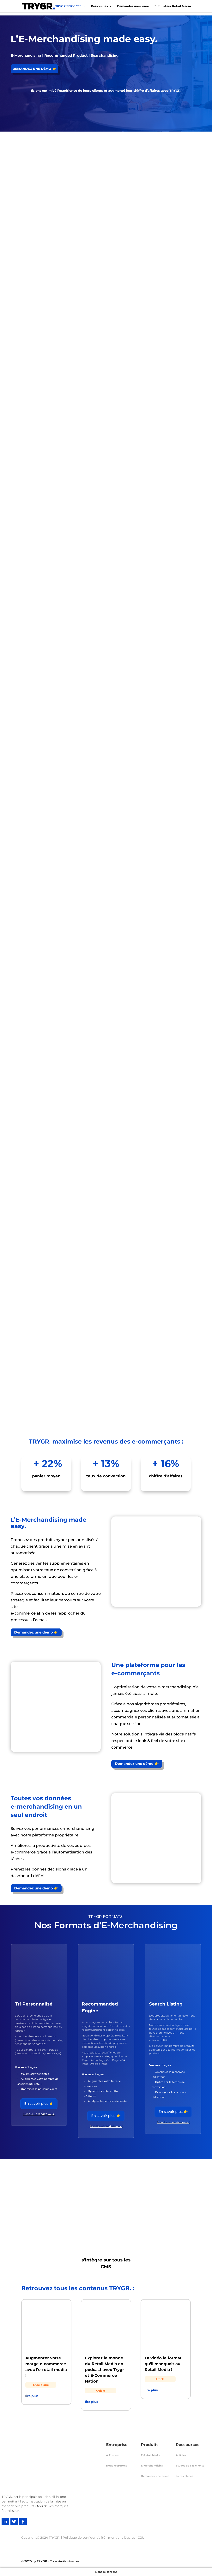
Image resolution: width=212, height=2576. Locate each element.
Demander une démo (155, 2476)
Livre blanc (41, 2385)
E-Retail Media (150, 2455)
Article (100, 2390)
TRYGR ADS (37, 6)
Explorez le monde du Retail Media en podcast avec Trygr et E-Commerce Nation (104, 2370)
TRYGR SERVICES (68, 6)
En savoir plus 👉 (39, 2103)
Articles (181, 2455)
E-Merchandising (152, 2465)
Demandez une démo (133, 6)
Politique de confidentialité (84, 2537)
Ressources (99, 6)
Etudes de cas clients (190, 2465)
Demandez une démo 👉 (34, 69)
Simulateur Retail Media (172, 6)
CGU (141, 2537)
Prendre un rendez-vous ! (39, 2113)
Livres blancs (184, 2476)
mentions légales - (123, 2537)
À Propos (112, 2455)
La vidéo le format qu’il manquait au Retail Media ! (163, 2364)
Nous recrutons (116, 2465)
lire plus (32, 2396)
